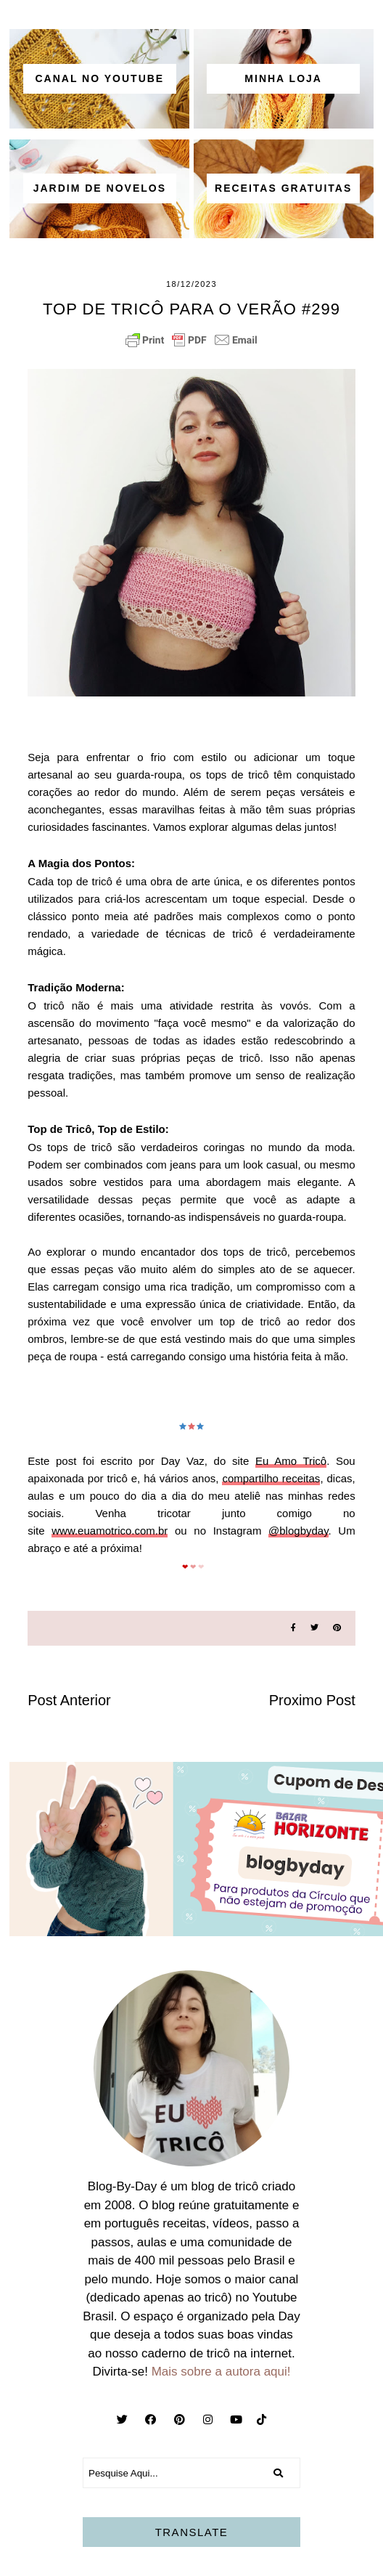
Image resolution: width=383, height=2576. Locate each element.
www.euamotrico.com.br (110, 1530)
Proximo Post (312, 1700)
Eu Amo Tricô (290, 1461)
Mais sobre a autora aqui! (221, 2371)
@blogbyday (298, 1530)
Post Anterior (69, 1700)
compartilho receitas (271, 1478)
